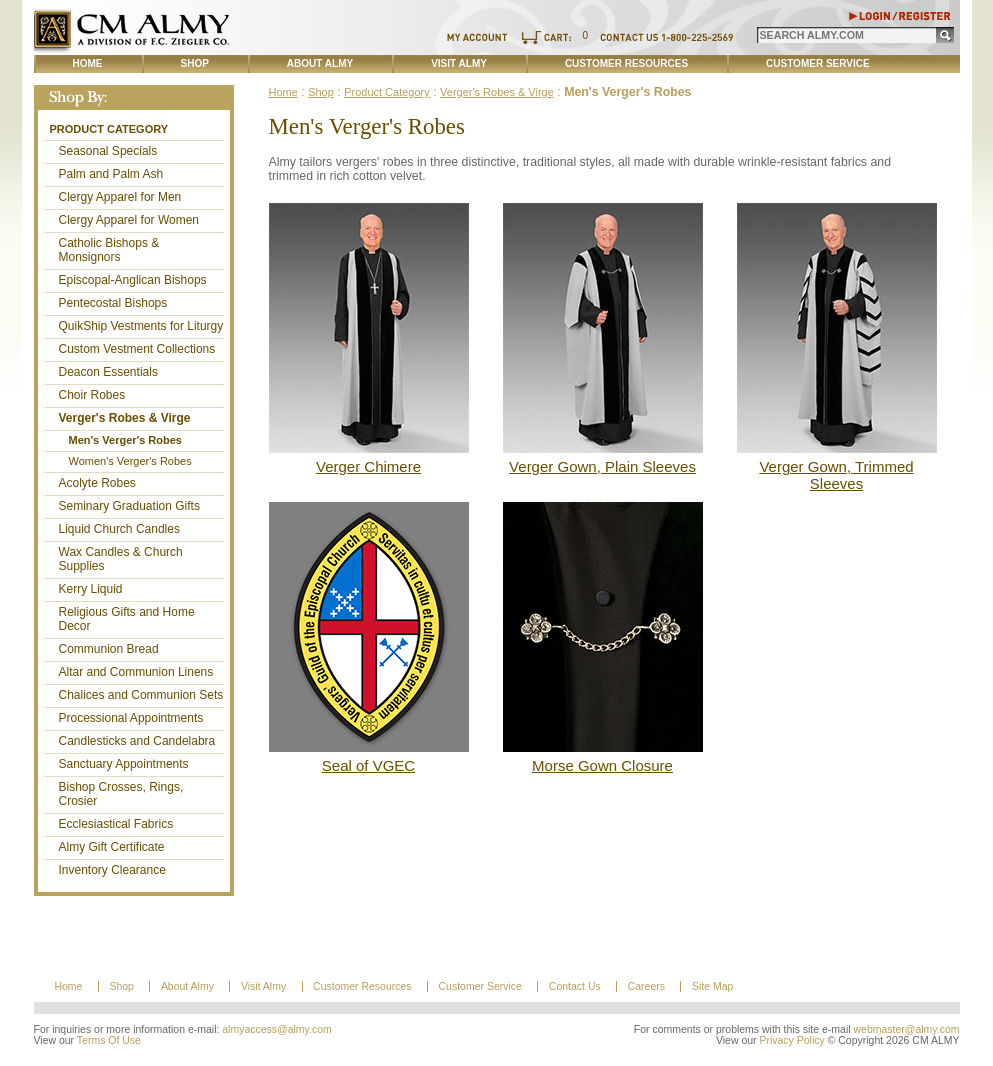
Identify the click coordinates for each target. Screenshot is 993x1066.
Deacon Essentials (108, 372)
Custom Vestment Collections (137, 349)
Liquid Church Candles (119, 529)
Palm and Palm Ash (111, 174)
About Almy (320, 63)
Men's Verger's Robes (125, 440)
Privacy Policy (791, 1040)
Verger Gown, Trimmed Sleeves (836, 475)
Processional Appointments (131, 718)
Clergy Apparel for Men (120, 197)
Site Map (712, 986)
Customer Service (818, 63)
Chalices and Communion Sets (141, 695)
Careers (646, 986)
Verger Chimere (368, 466)
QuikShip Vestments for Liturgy (141, 326)
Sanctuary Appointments (124, 764)
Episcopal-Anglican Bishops (133, 280)
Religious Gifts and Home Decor (127, 619)
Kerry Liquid (91, 589)
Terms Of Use (109, 1040)
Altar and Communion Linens (136, 672)
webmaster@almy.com (907, 1029)
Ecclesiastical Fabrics (116, 824)
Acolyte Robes (97, 483)
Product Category (109, 129)
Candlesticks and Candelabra (137, 741)
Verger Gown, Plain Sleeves (602, 466)
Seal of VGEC (368, 765)
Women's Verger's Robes (130, 461)
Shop (195, 63)
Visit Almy (459, 63)
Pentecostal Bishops (113, 303)
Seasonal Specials (108, 151)
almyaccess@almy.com (277, 1029)
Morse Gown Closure (602, 765)
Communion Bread (109, 649)
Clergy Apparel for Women (129, 220)
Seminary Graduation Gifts (129, 506)
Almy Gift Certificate (112, 847)
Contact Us (575, 986)
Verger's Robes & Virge (125, 418)
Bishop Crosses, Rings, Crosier (121, 794)
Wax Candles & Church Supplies (121, 559)
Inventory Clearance (112, 870)
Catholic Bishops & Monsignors (109, 250)
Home (88, 63)
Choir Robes (92, 395)
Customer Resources (626, 63)
